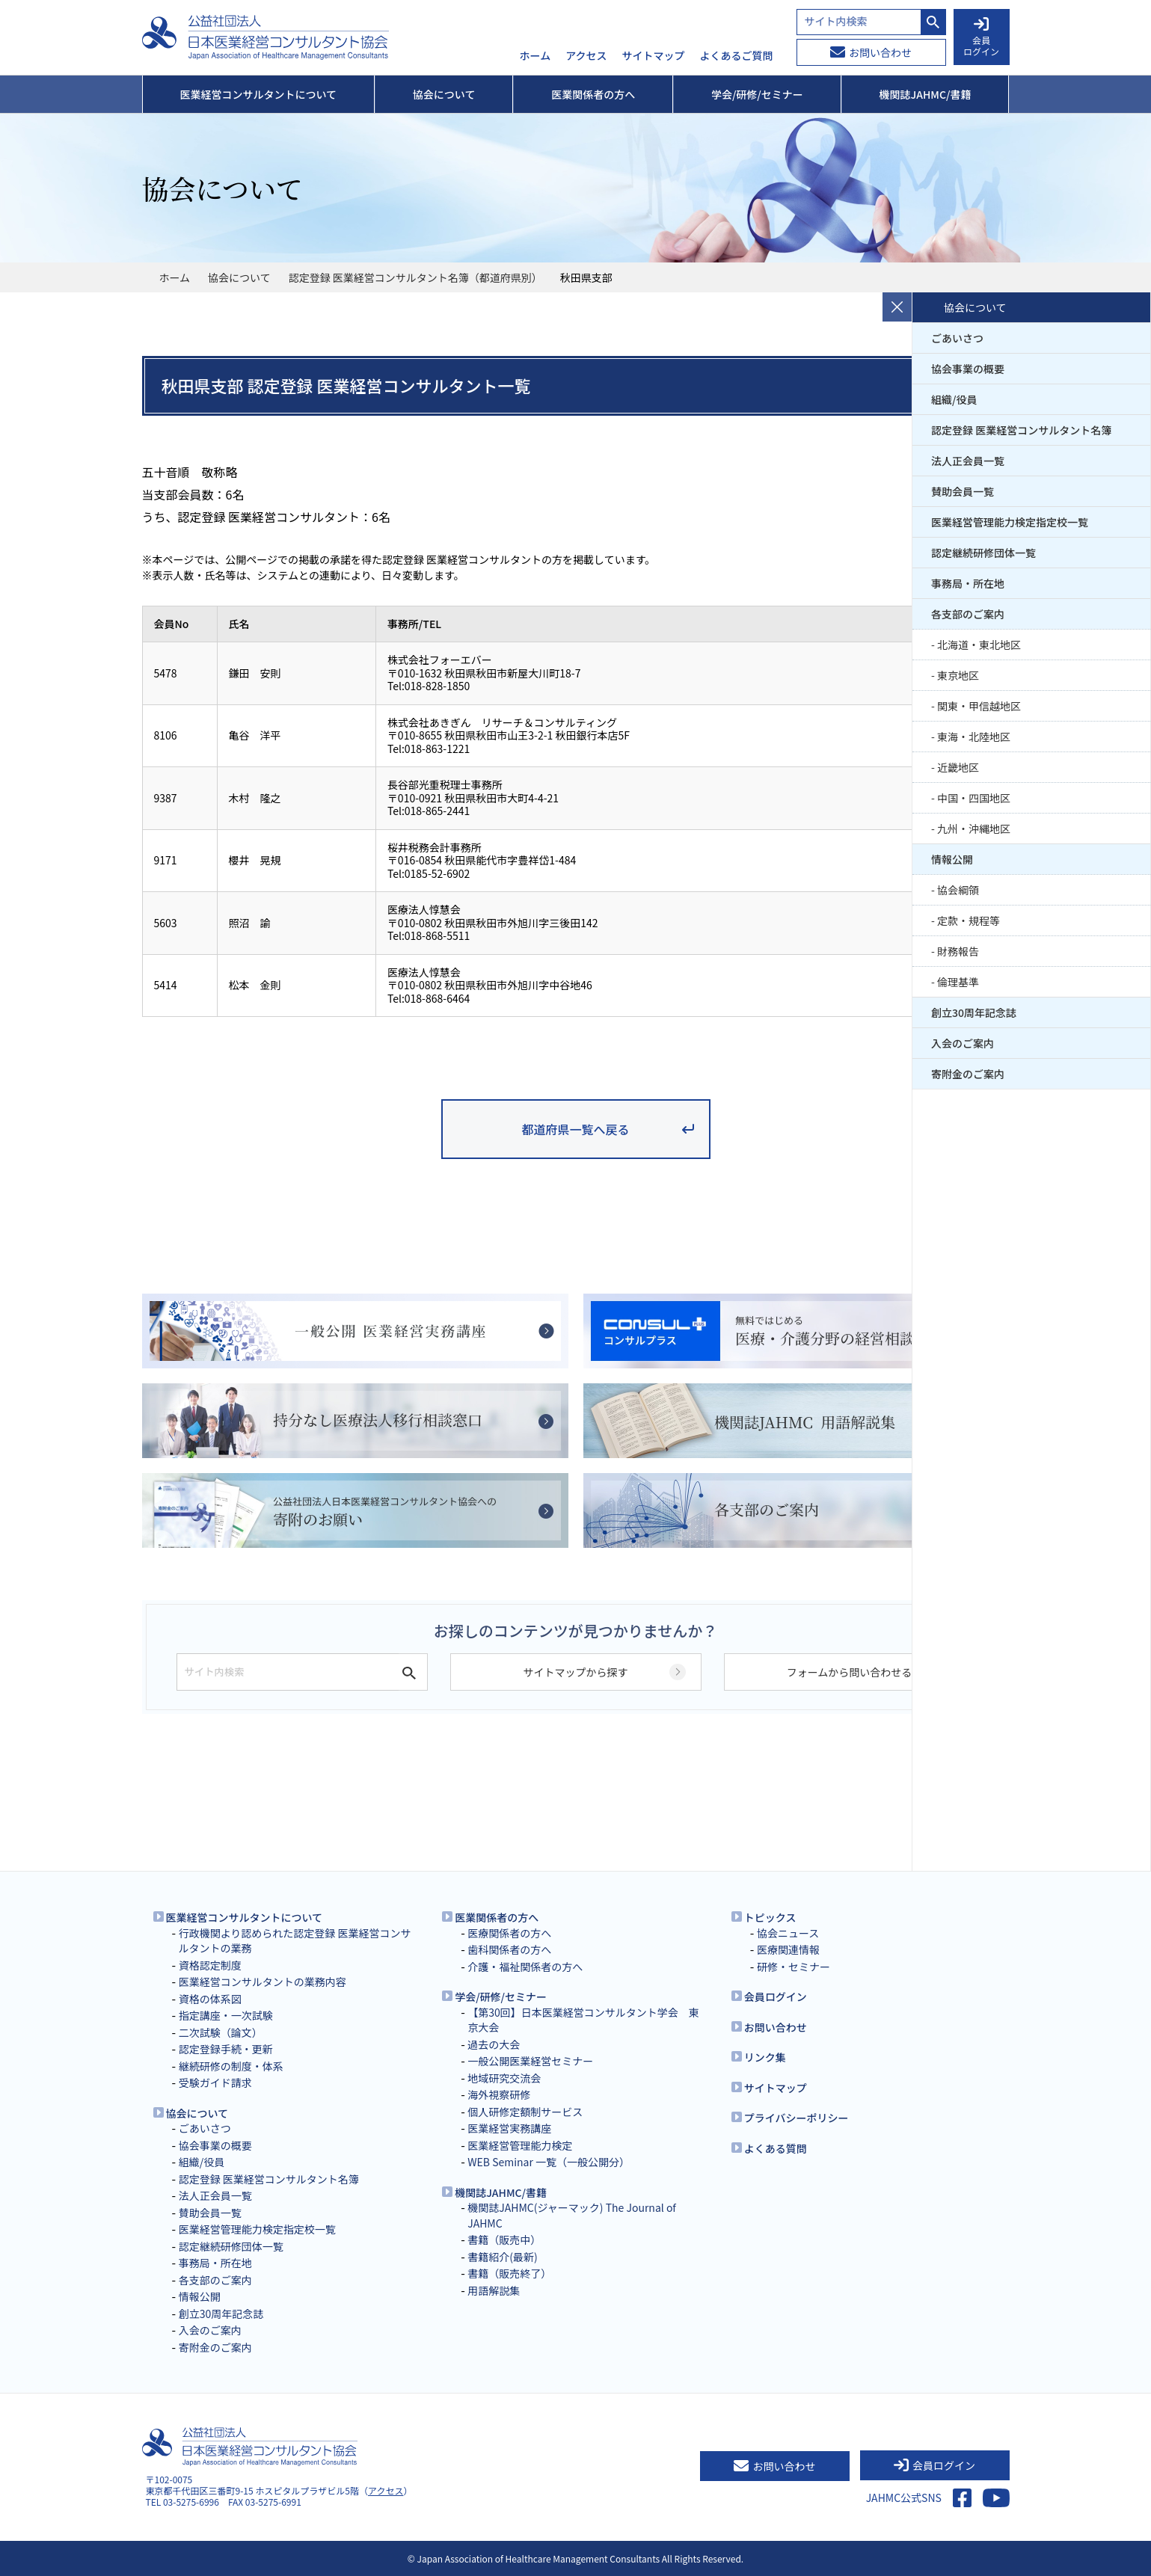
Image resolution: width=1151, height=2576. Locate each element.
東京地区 (958, 675)
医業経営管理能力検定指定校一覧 (1009, 521)
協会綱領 (958, 889)
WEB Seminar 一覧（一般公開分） (548, 2161)
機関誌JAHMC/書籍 (501, 2192)
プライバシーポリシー (796, 2117)
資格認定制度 (210, 1965)
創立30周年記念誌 (973, 1012)
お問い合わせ (871, 52)
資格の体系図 (210, 1998)
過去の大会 (493, 2044)
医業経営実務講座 (509, 2128)
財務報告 (958, 951)
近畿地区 (958, 767)
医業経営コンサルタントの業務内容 (262, 1981)
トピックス (770, 1917)
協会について (239, 277)
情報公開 (952, 859)
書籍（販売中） (504, 2239)
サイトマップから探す (576, 1671)
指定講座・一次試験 (226, 2015)
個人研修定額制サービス (525, 2111)
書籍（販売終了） (509, 2273)
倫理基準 (958, 981)
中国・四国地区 (973, 797)
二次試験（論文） (221, 2032)
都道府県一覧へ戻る (575, 1129)
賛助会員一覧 (962, 491)
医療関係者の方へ (509, 1932)
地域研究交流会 (504, 2078)
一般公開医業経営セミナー (530, 2060)
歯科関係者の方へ (509, 1949)
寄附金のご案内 (967, 1073)
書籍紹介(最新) (502, 2256)
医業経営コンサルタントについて (244, 1917)
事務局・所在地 (967, 583)
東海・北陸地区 (973, 736)
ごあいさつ (957, 338)
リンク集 (765, 2057)
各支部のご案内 (967, 613)
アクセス (586, 56)
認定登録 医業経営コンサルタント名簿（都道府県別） (415, 277)
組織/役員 (954, 399)
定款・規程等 (968, 920)
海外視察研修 (498, 2094)
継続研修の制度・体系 (231, 2066)
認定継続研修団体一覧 (983, 552)
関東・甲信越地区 (979, 705)
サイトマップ (653, 56)
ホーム (535, 56)
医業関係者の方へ (496, 1917)
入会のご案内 (962, 1043)
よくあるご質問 (736, 56)
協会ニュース (788, 1932)
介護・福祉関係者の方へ (525, 1966)
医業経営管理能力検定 (519, 2145)
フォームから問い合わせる (849, 1671)
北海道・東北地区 (979, 644)
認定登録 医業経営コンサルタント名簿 (1021, 429)
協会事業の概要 (967, 368)
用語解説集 (493, 2290)
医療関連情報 (788, 1949)
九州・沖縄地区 (973, 828)
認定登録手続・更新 (226, 2048)
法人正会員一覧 (967, 460)
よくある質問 (775, 2148)
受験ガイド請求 (215, 2082)
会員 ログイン (981, 37)
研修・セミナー (793, 1966)
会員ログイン (775, 1996)
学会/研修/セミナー (501, 1996)
